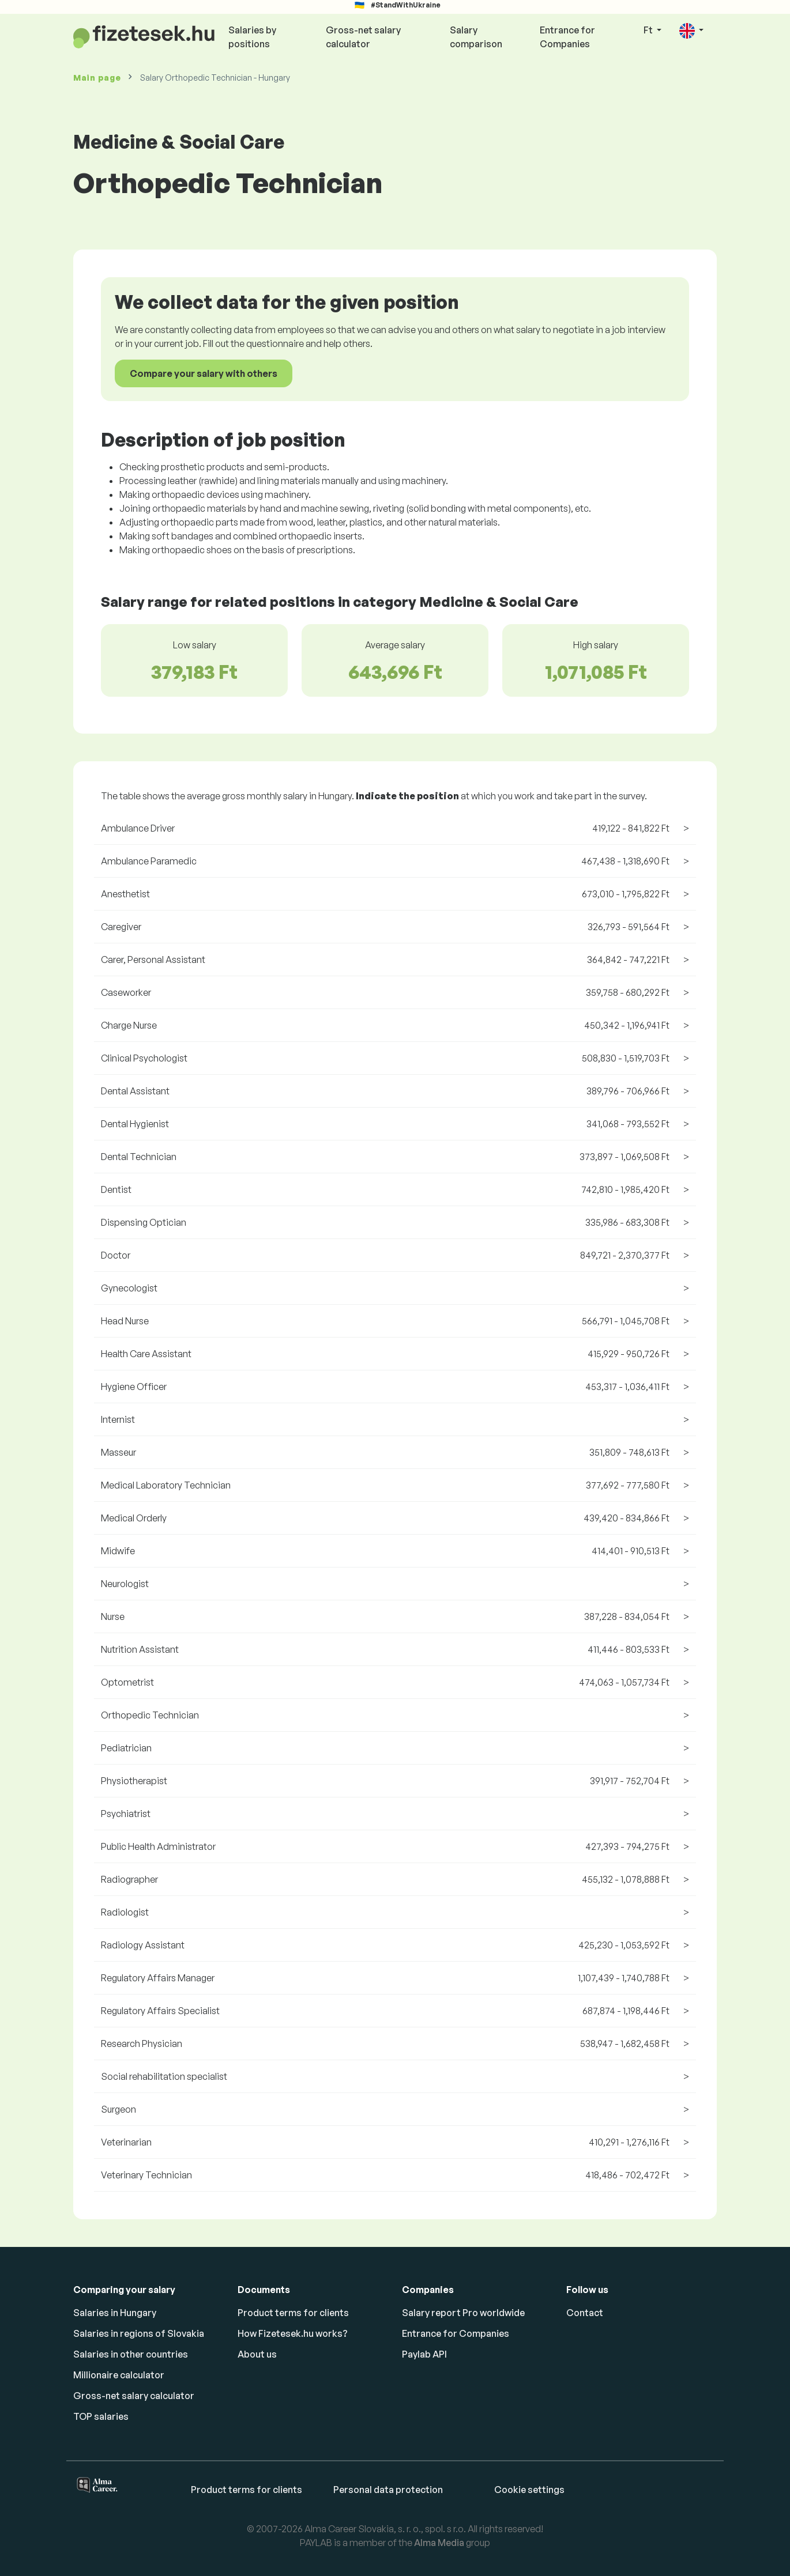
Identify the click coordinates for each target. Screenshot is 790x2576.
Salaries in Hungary (114, 2312)
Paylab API (424, 2354)
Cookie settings (529, 2489)
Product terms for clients (293, 2312)
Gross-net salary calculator (363, 37)
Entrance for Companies (567, 37)
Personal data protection (388, 2489)
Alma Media (439, 2542)
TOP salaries (101, 2416)
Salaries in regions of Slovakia (138, 2333)
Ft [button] (649, 30)
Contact (584, 2312)
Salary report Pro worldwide (463, 2312)
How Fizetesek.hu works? (293, 2333)
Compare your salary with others (203, 373)
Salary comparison (476, 37)
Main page (97, 77)
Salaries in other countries (130, 2354)
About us (257, 2354)
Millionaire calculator (118, 2375)
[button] (691, 30)
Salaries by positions (252, 37)
